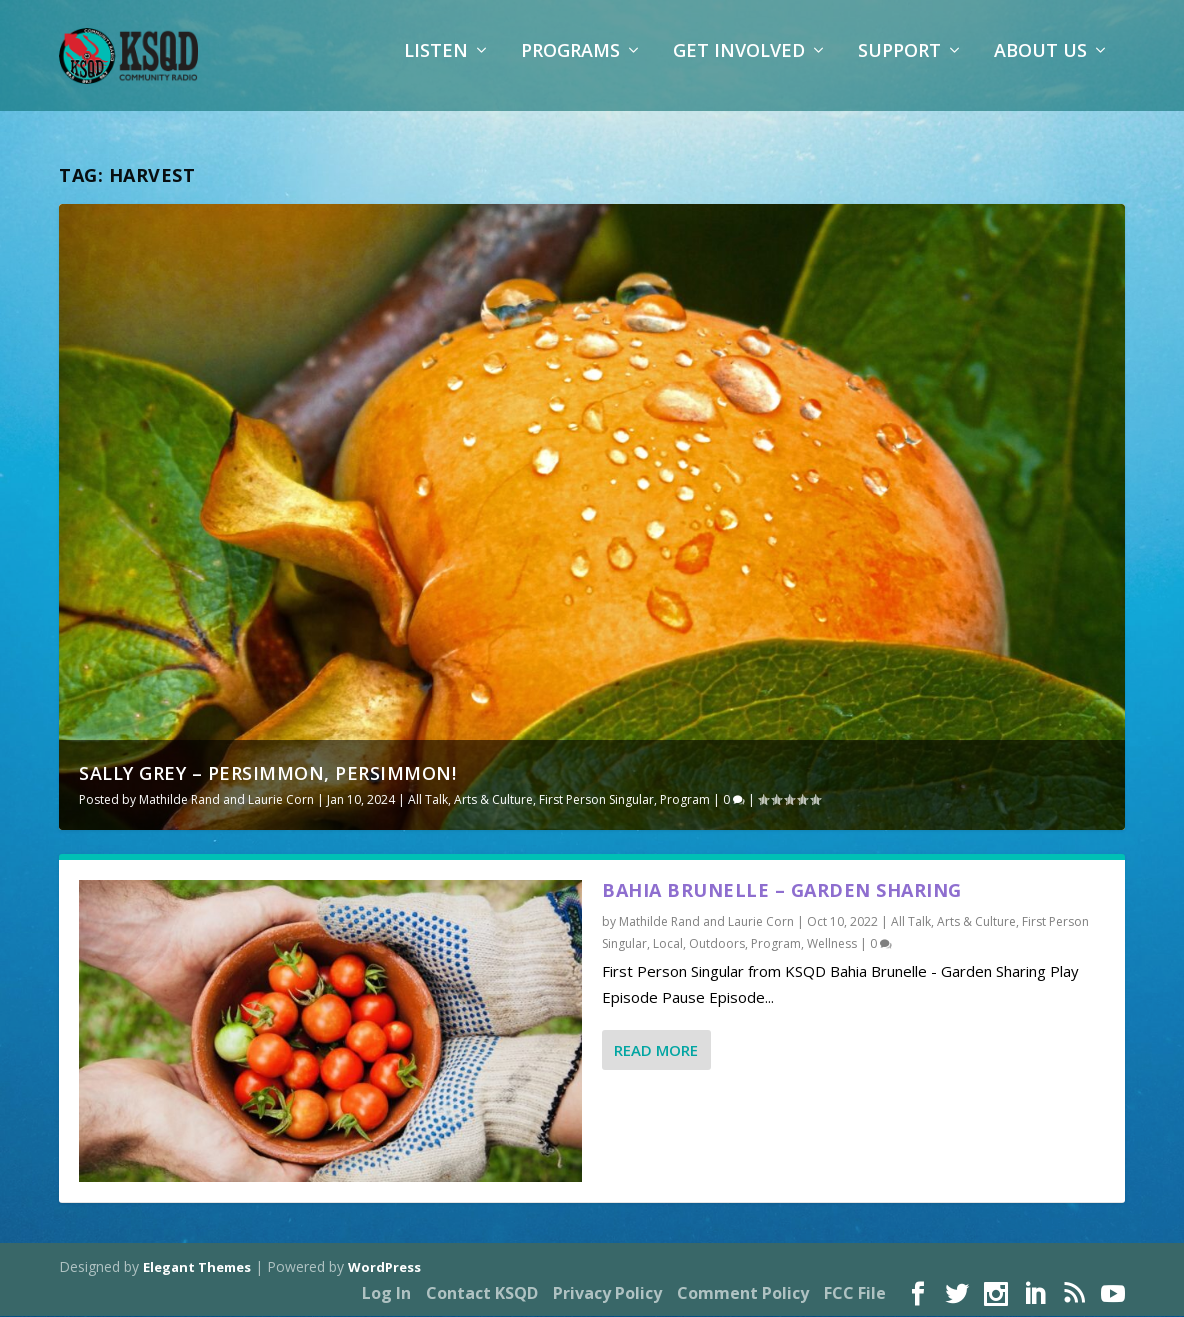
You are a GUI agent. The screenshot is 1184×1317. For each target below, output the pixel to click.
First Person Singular (596, 800)
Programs (570, 65)
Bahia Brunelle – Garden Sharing (782, 892)
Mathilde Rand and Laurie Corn (226, 800)
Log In (386, 1295)
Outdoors (717, 944)
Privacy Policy (607, 1295)
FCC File (855, 1295)
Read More (656, 1051)
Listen (436, 65)
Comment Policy (743, 1295)
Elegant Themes (197, 1268)
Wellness (832, 944)
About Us (1040, 65)
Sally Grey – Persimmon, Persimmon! (267, 774)
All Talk (428, 800)
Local (668, 944)
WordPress (384, 1268)
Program (685, 800)
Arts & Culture (493, 800)
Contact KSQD (482, 1295)
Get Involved (739, 65)
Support (899, 65)
